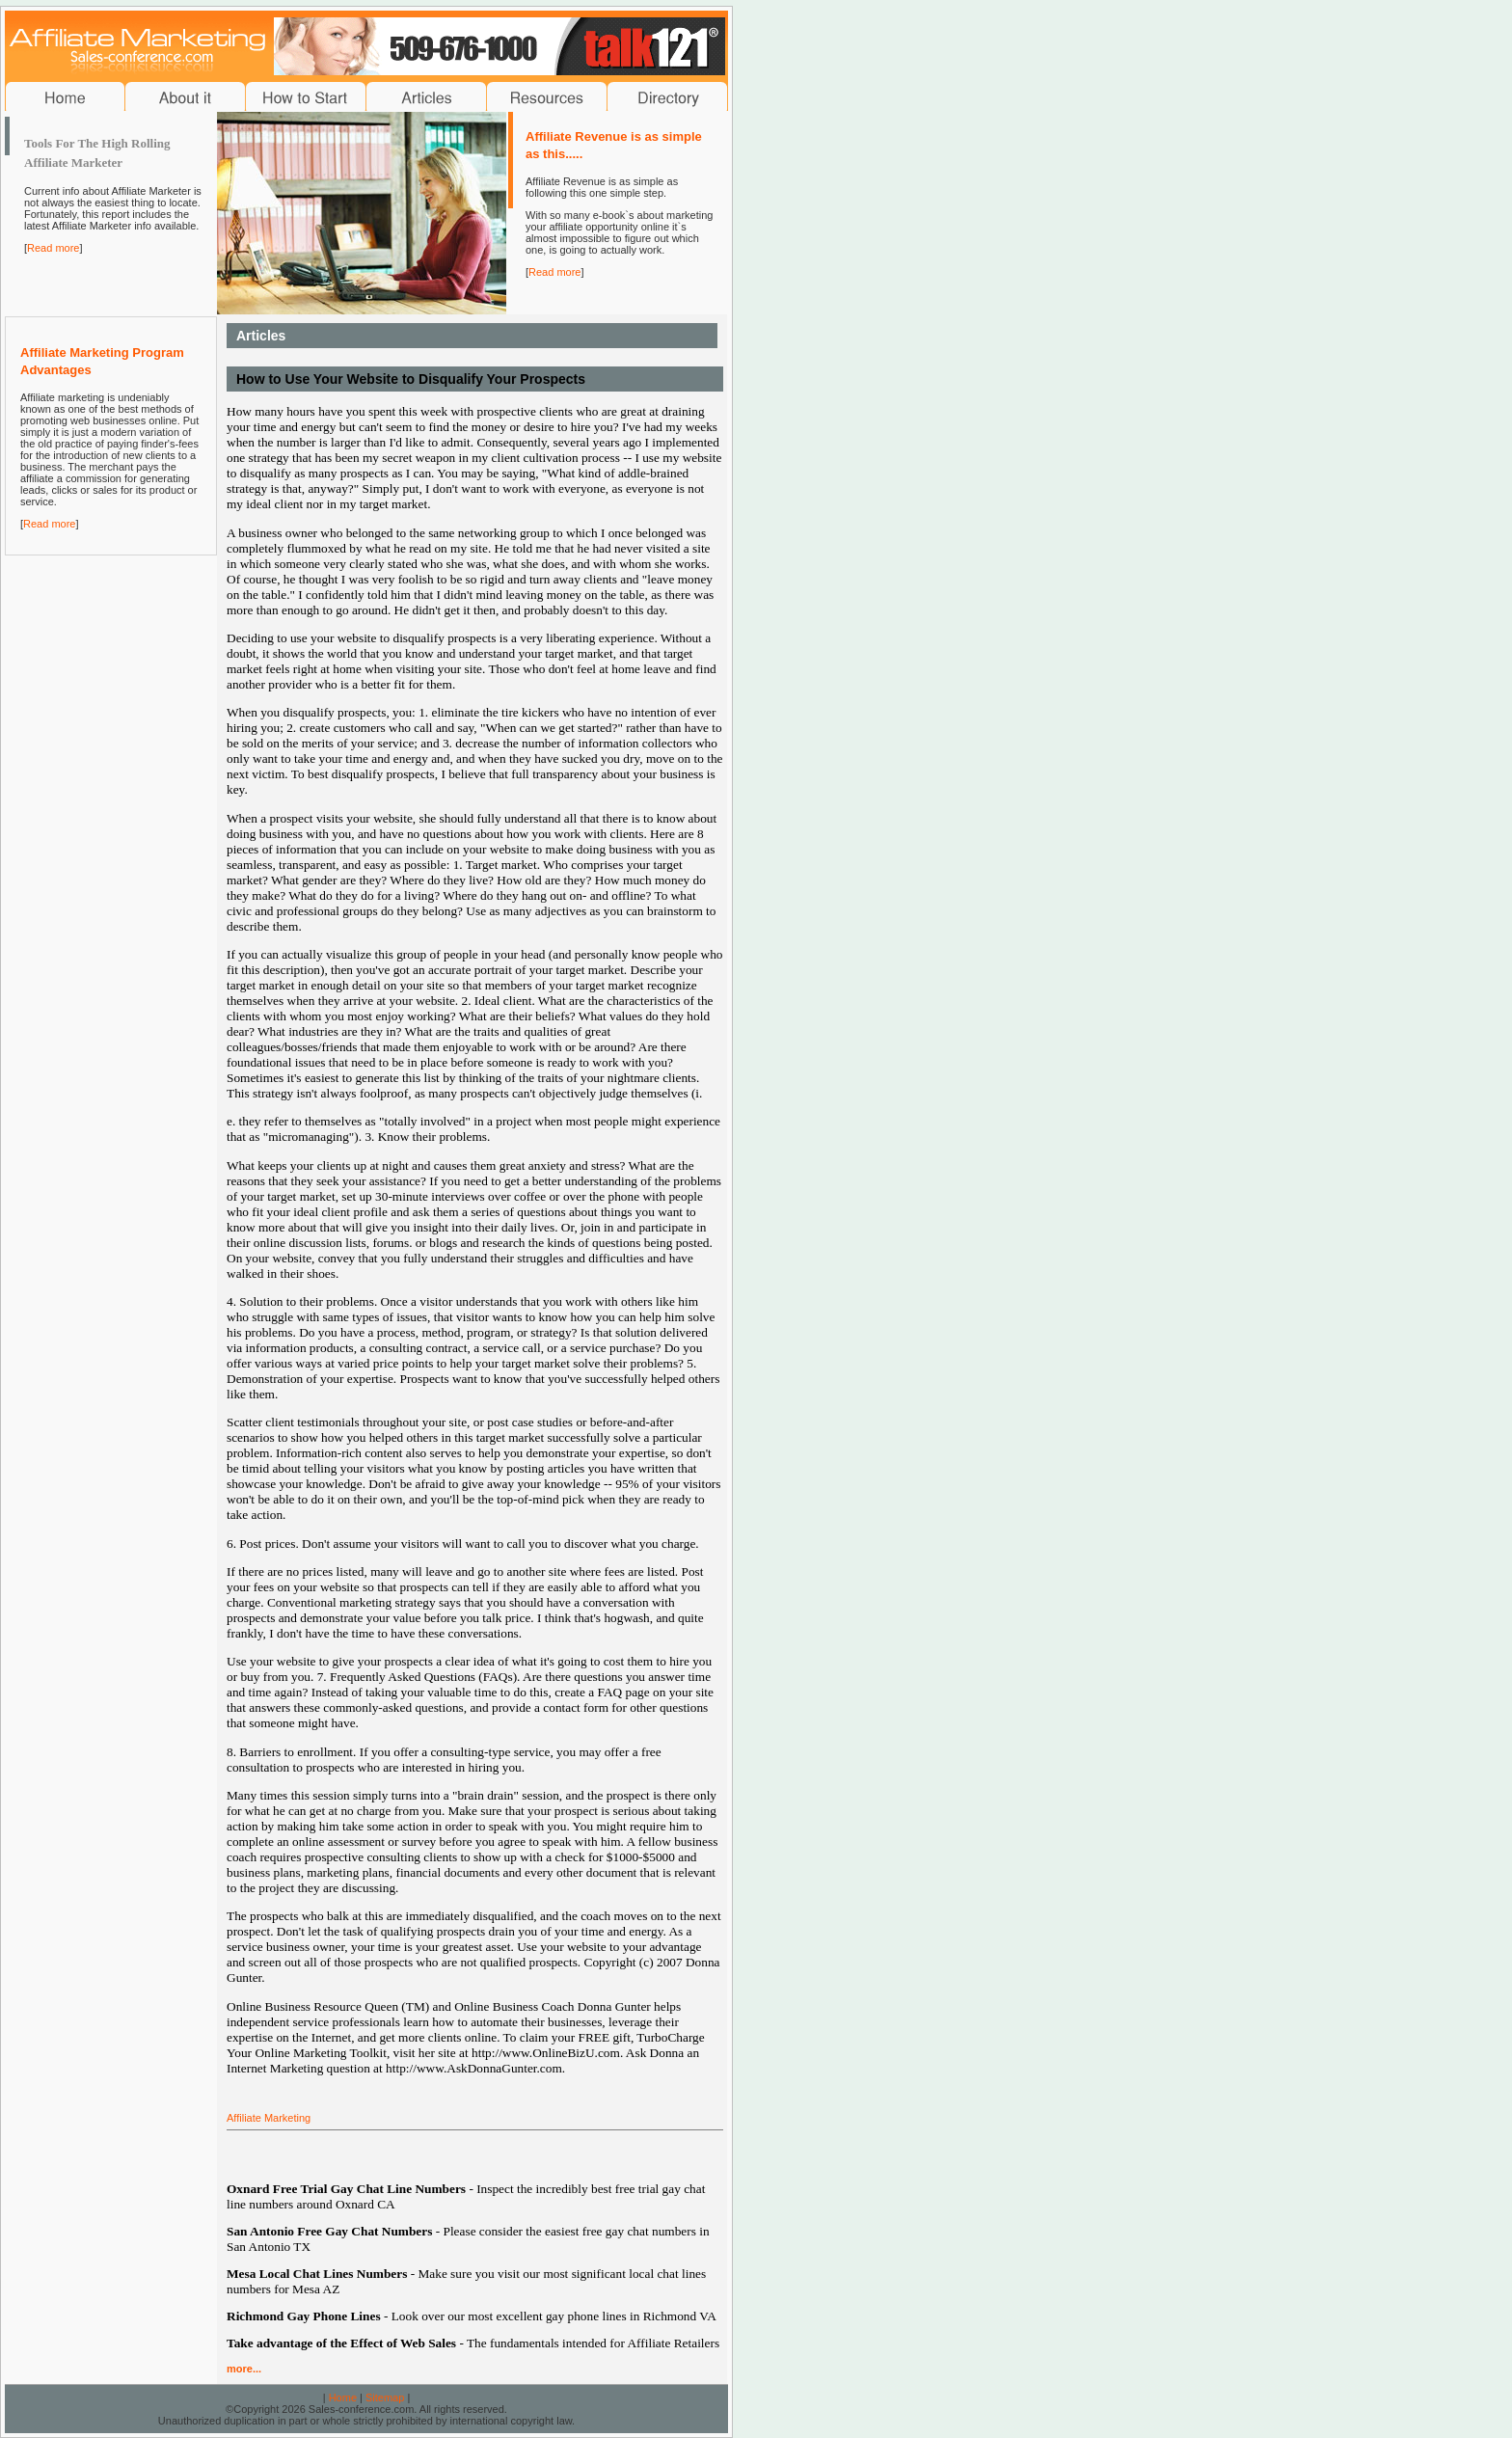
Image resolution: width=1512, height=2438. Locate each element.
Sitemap (384, 2397)
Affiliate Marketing (268, 2118)
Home (343, 2397)
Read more (53, 248)
